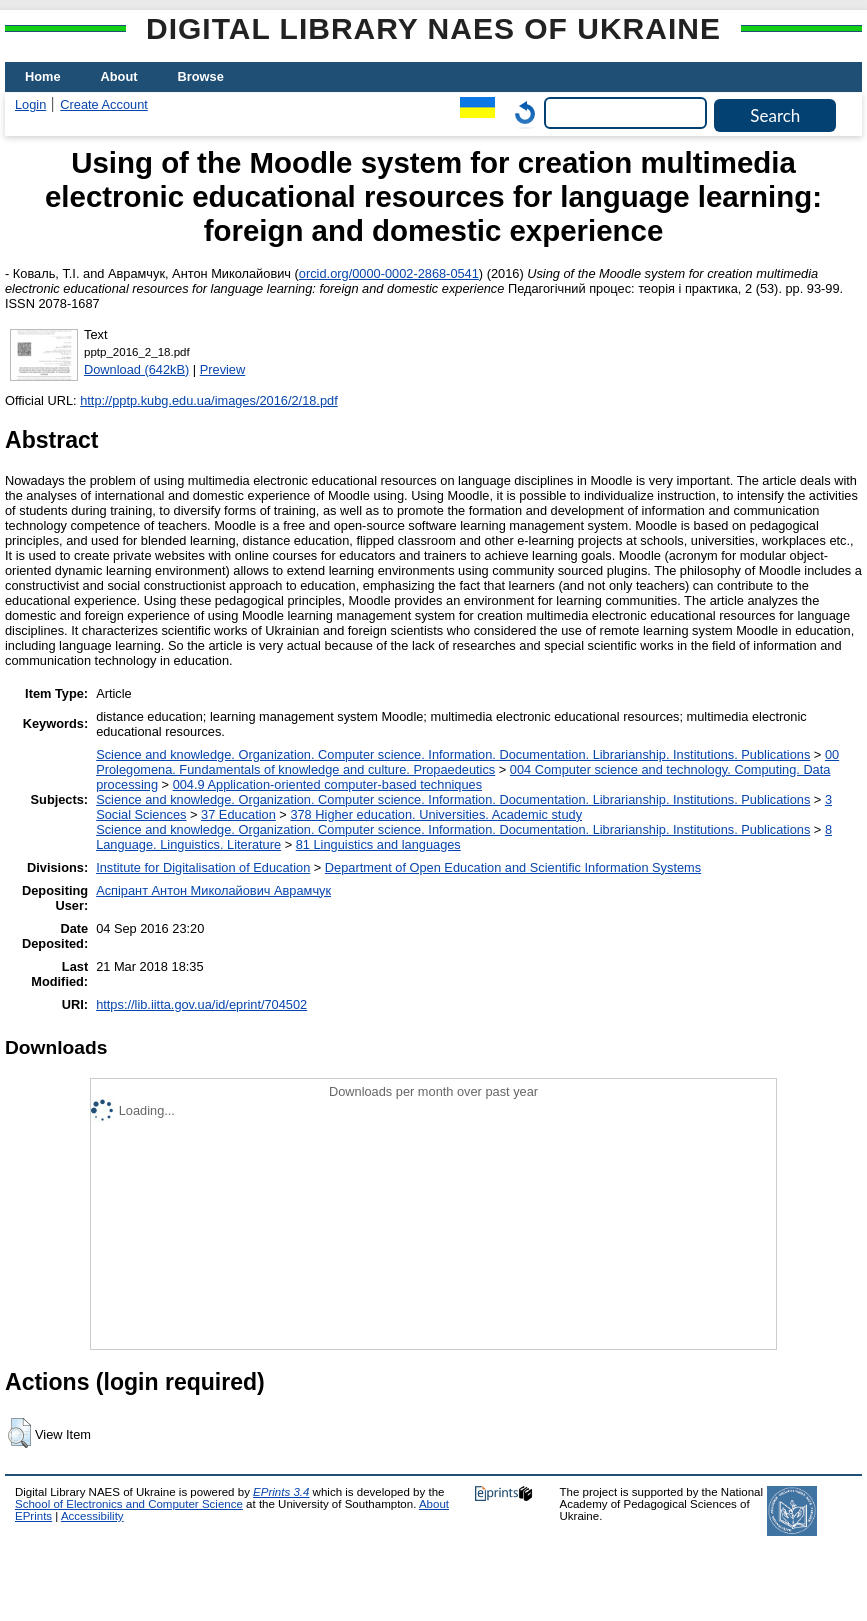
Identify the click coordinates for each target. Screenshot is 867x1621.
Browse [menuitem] (201, 76)
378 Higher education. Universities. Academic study (436, 814)
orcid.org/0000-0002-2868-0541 (389, 273)
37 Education (238, 814)
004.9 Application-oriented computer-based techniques (327, 784)
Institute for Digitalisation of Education (203, 867)
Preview (223, 369)
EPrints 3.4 (281, 1492)
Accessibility (92, 1516)
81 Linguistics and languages (378, 844)
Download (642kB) (136, 369)
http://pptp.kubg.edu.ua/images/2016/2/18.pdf (209, 400)
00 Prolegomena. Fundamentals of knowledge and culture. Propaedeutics (467, 762)
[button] (19, 1433)
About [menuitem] (119, 76)
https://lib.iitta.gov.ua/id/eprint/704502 (201, 1004)
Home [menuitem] (43, 76)
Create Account (104, 104)
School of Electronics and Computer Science (129, 1504)
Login (30, 104)
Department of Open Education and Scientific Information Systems (513, 867)
